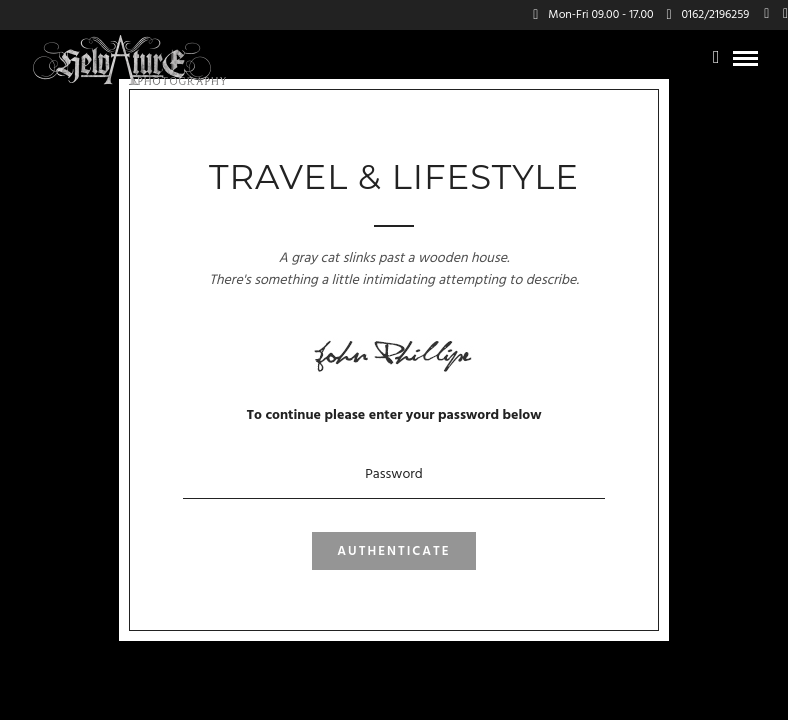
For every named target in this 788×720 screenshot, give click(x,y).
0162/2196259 (707, 15)
